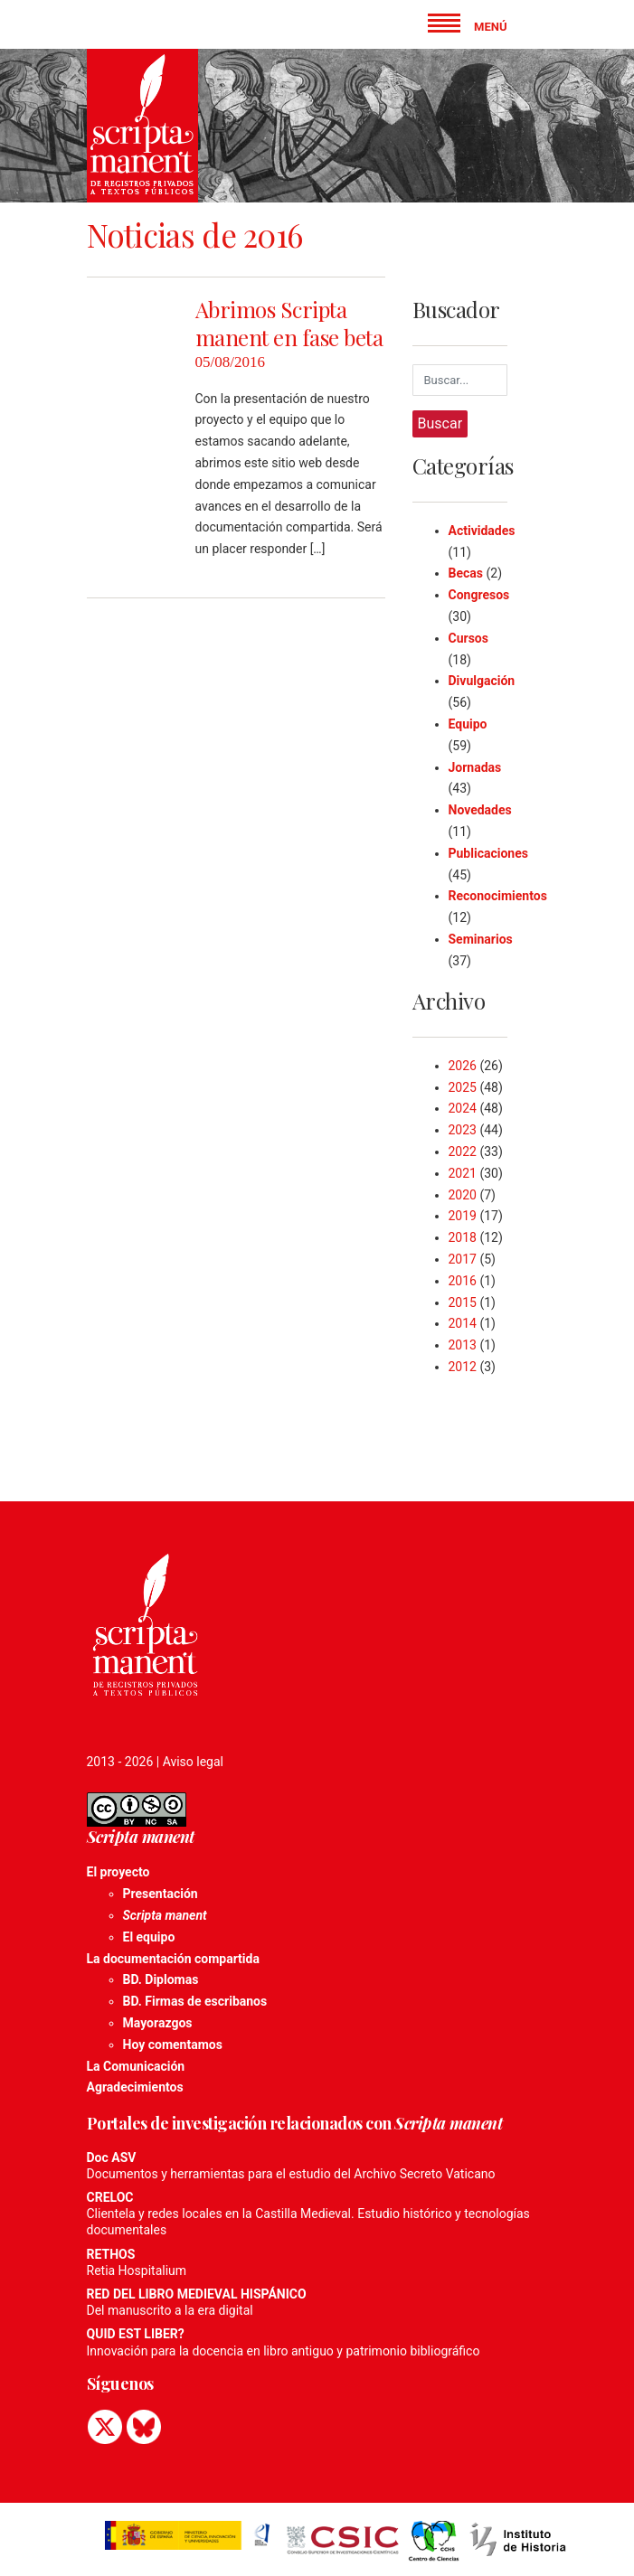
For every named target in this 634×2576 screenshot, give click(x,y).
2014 (463, 1323)
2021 (463, 1173)
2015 (463, 1302)
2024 (463, 1108)
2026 (463, 1065)
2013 (463, 1345)
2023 (463, 1130)
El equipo (149, 1937)
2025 (463, 1087)
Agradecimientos (135, 2087)
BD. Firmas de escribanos (195, 2001)
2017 (463, 1259)
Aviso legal (193, 1761)
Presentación (160, 1893)
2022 (463, 1151)
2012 (463, 1366)
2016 (463, 1281)
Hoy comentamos (172, 2044)
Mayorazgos (158, 2023)
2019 (463, 1215)
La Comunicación (136, 2066)
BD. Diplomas (161, 1979)
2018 (463, 1237)
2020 (463, 1195)
